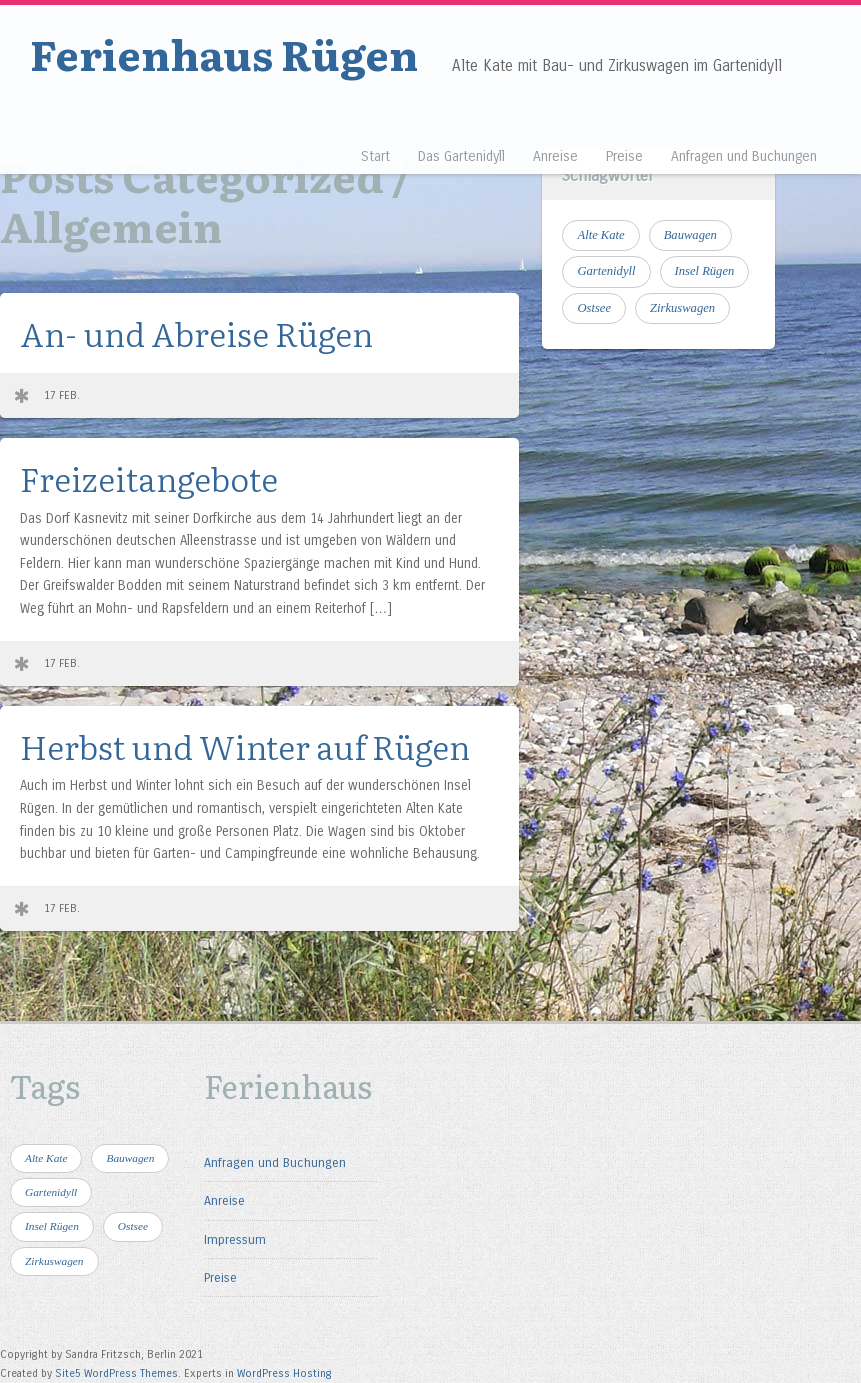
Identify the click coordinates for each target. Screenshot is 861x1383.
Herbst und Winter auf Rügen (245, 745)
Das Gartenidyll (461, 156)
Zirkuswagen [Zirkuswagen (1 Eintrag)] (682, 308)
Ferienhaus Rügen (224, 53)
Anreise (555, 156)
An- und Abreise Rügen (196, 332)
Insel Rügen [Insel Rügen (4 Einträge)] (705, 271)
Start (375, 156)
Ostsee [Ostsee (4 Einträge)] (594, 308)
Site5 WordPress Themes (116, 1373)
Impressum (235, 1239)
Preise (624, 156)
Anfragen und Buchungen (744, 156)
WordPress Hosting (284, 1373)
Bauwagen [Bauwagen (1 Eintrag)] (690, 235)
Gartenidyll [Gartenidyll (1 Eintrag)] (606, 271)
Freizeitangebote (149, 477)
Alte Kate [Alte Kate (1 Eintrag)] (600, 235)
